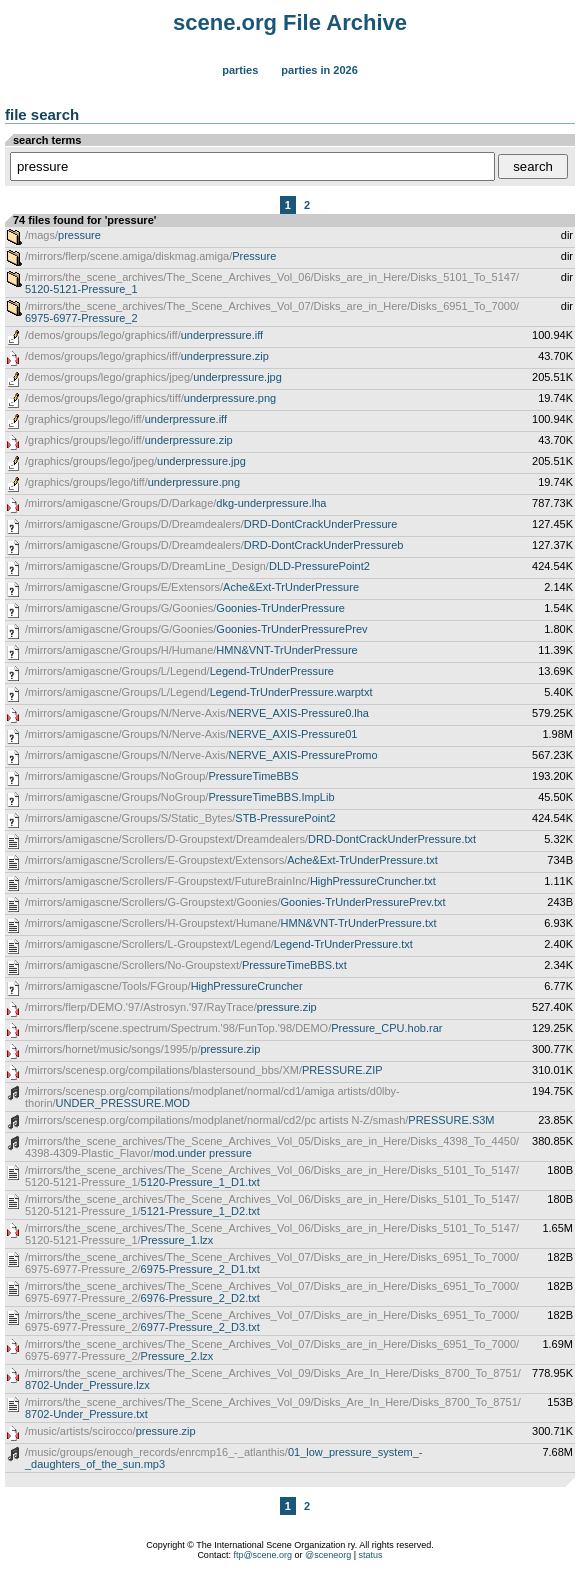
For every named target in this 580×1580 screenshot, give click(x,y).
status (371, 1555)
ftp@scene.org (262, 1555)
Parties (240, 70)
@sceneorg (328, 1555)
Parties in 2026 (319, 70)
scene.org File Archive (290, 22)
